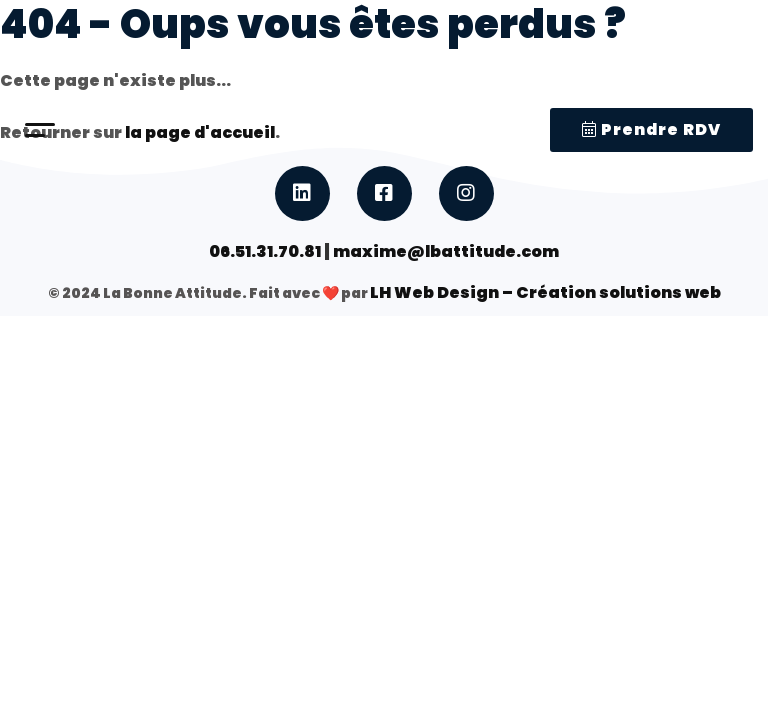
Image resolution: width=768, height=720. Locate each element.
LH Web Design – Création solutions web (545, 292)
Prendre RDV (651, 129)
